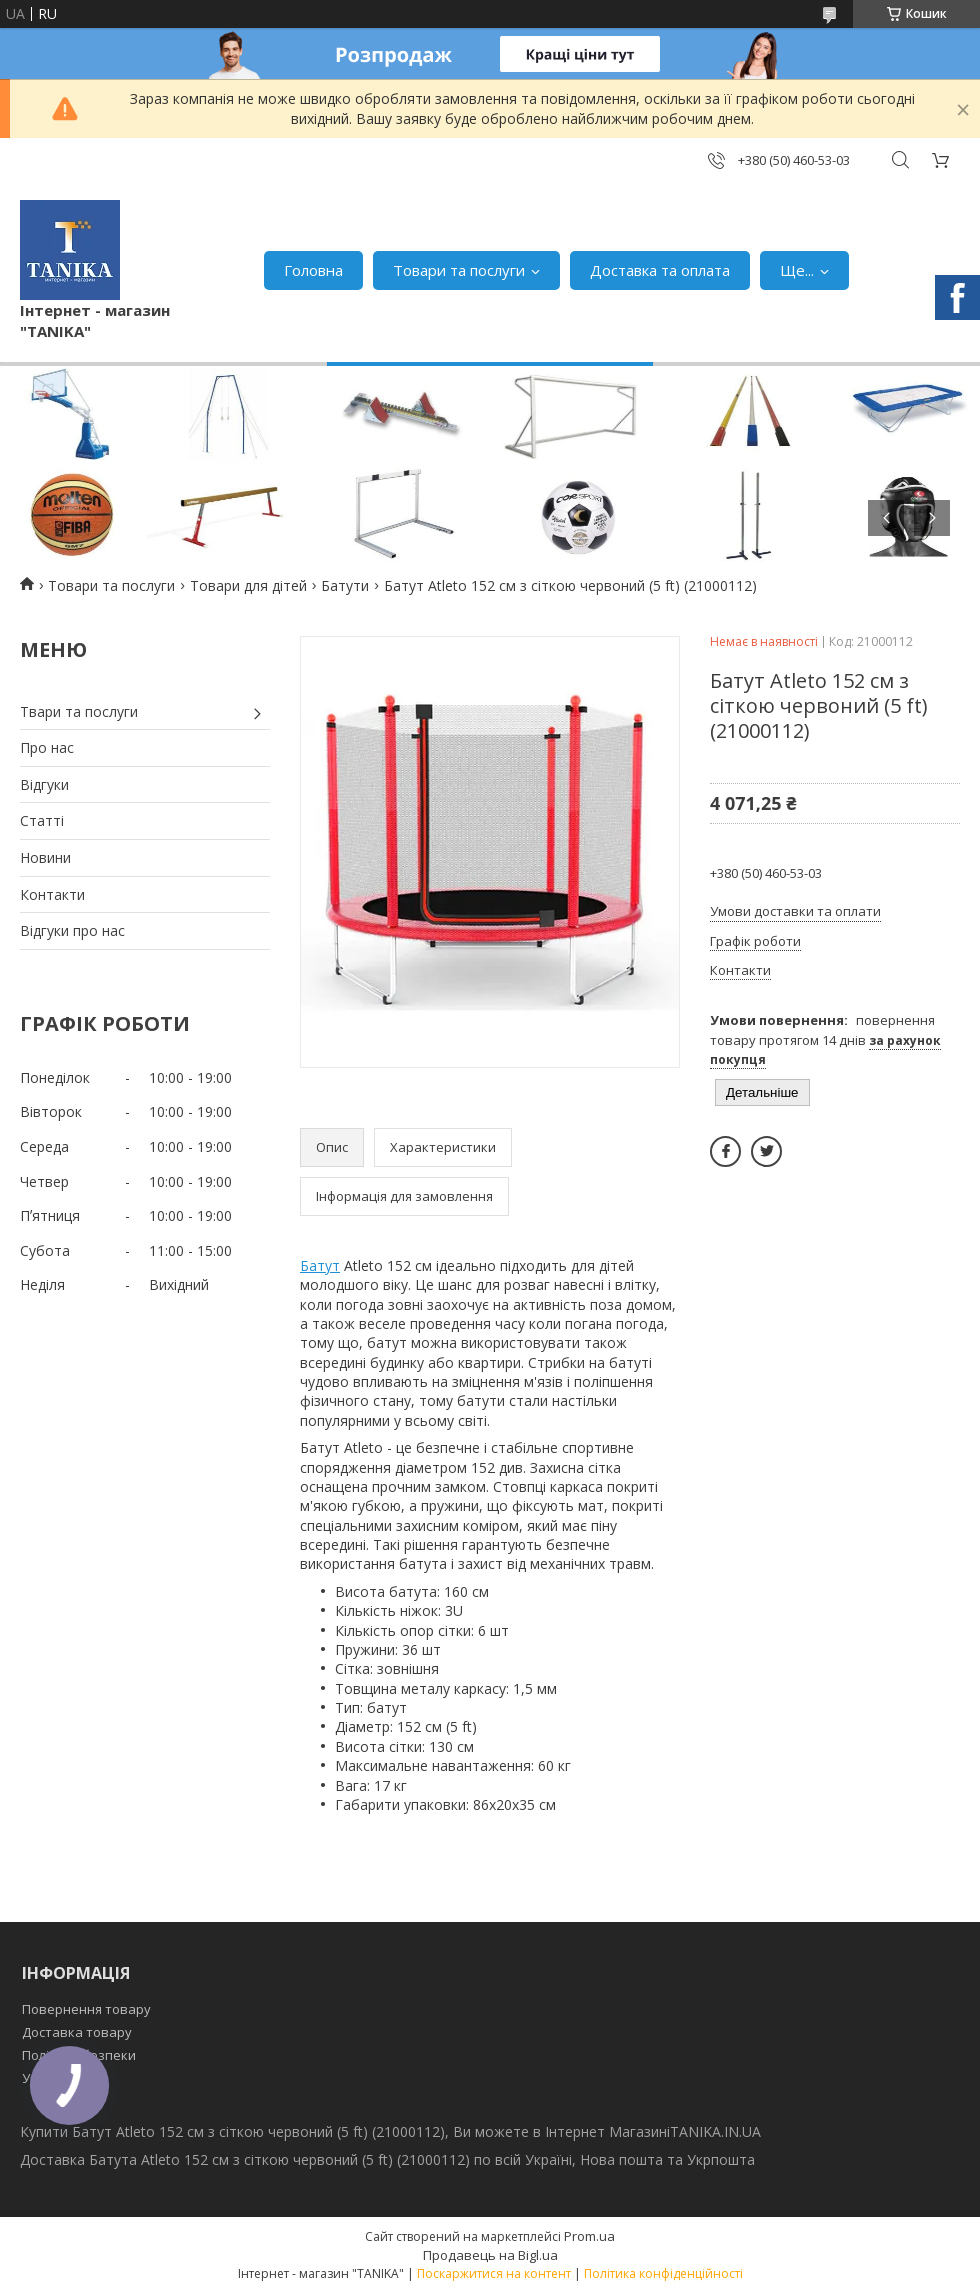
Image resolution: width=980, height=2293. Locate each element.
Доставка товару (77, 2032)
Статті (42, 820)
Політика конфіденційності (663, 2273)
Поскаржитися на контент (494, 2273)
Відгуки (44, 784)
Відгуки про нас (72, 930)
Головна (313, 270)
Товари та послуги (459, 270)
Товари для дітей (248, 585)
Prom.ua (589, 2236)
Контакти (52, 894)
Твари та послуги (79, 711)
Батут (320, 1265)
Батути (345, 585)
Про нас (47, 747)
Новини (45, 857)
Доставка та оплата (660, 270)
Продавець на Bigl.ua (490, 2255)
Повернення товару (86, 2009)
